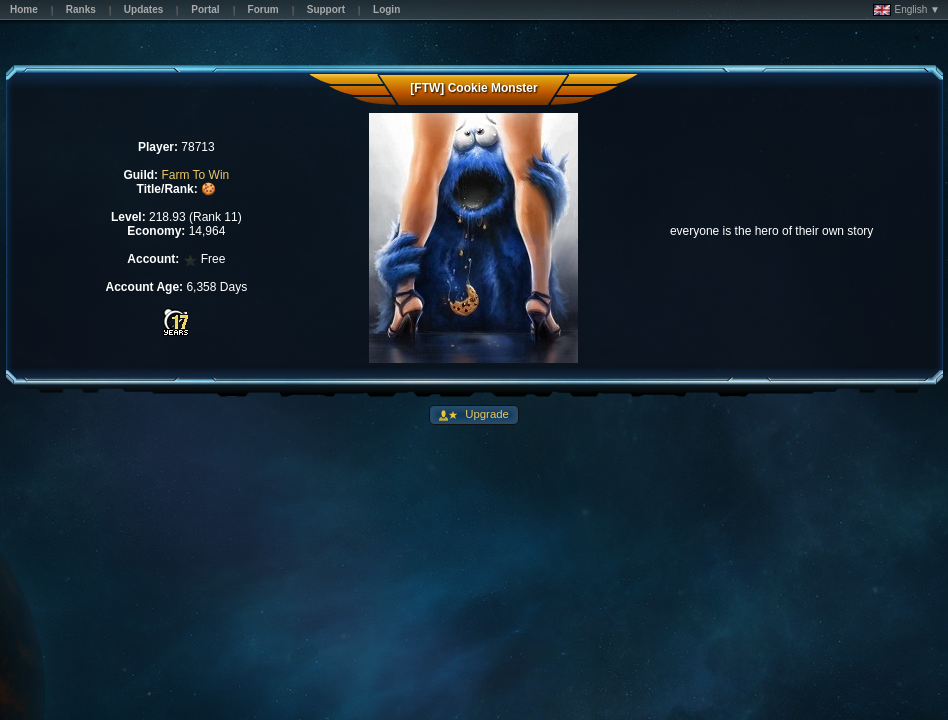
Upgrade (485, 414)
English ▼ (906, 10)
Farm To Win (195, 175)
